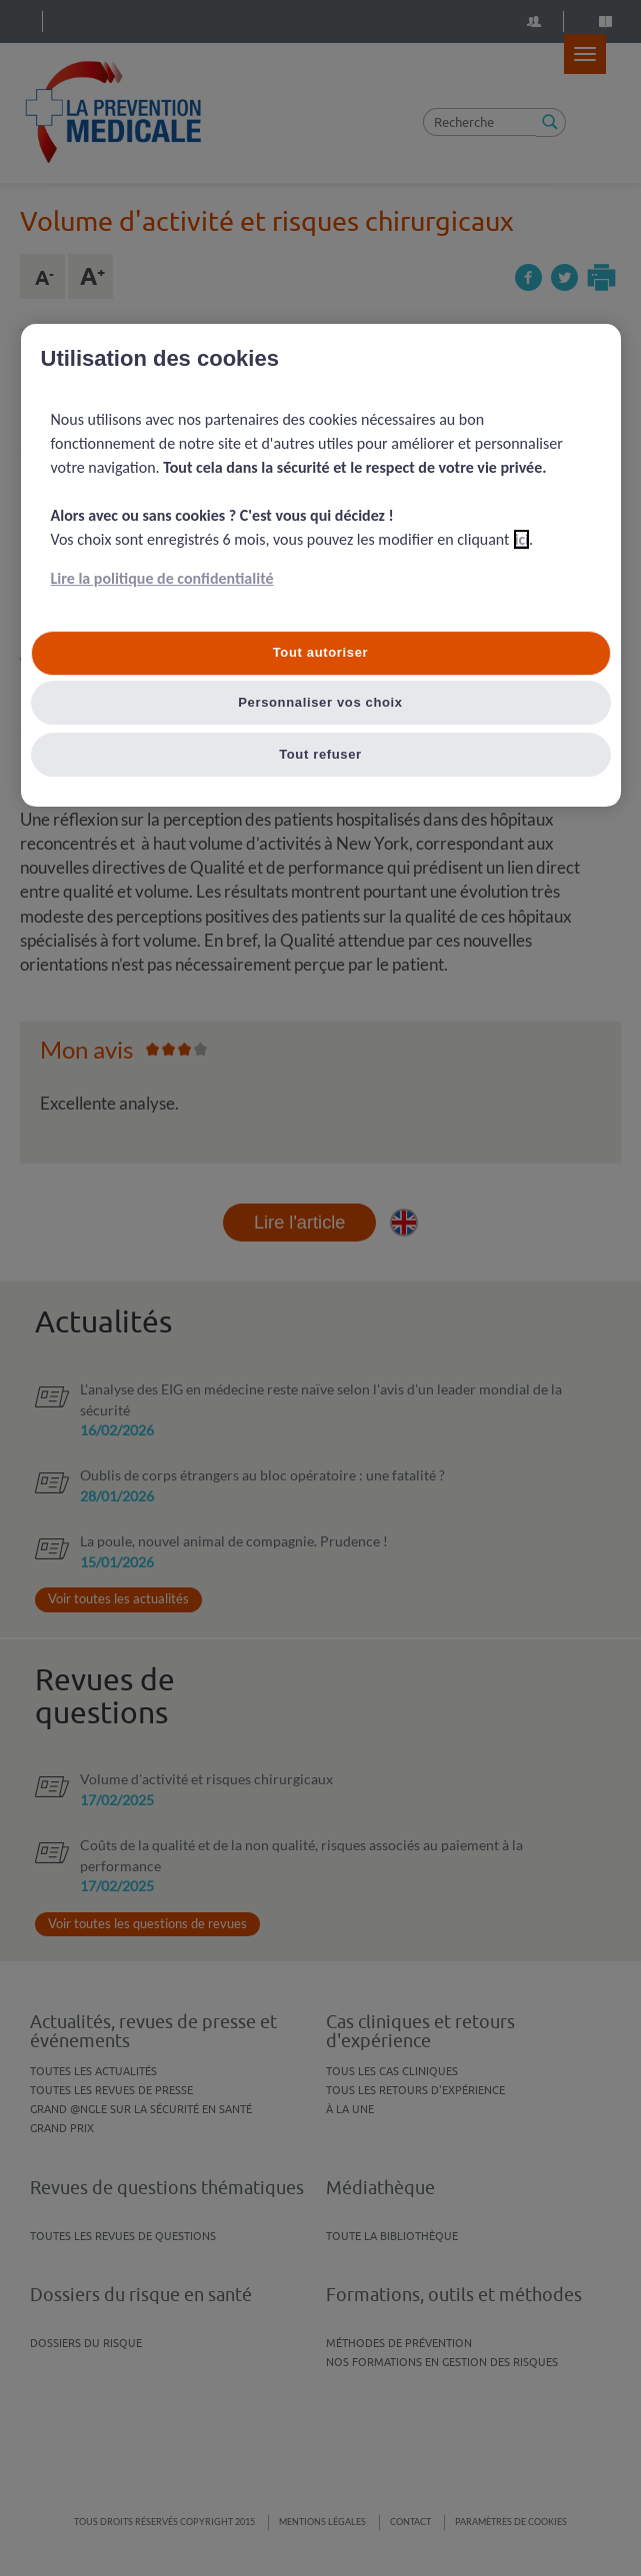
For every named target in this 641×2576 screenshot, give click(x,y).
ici (521, 539)
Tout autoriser (321, 652)
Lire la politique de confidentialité (162, 578)
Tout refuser (320, 754)
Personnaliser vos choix (320, 702)
